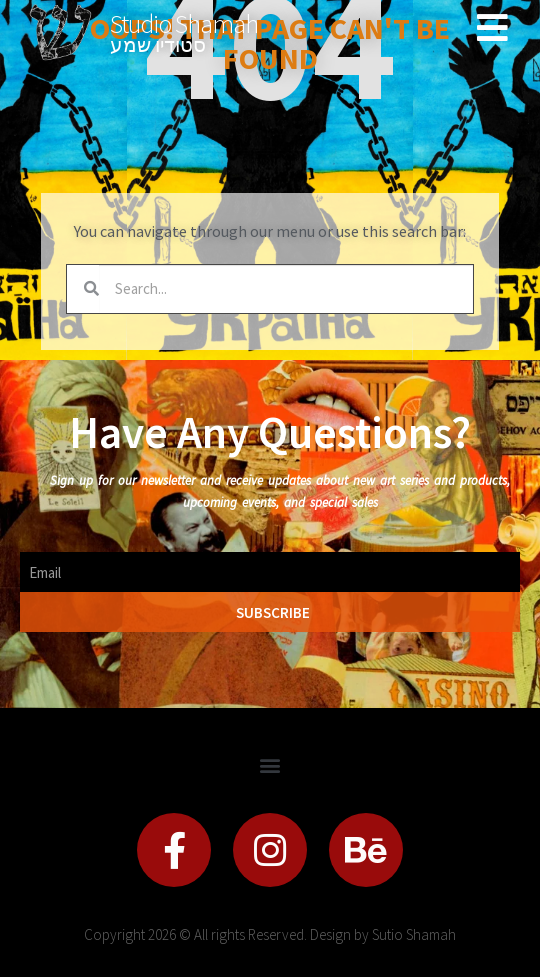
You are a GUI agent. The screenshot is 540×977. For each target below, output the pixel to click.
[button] (270, 764)
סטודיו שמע (158, 44)
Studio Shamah (184, 23)
